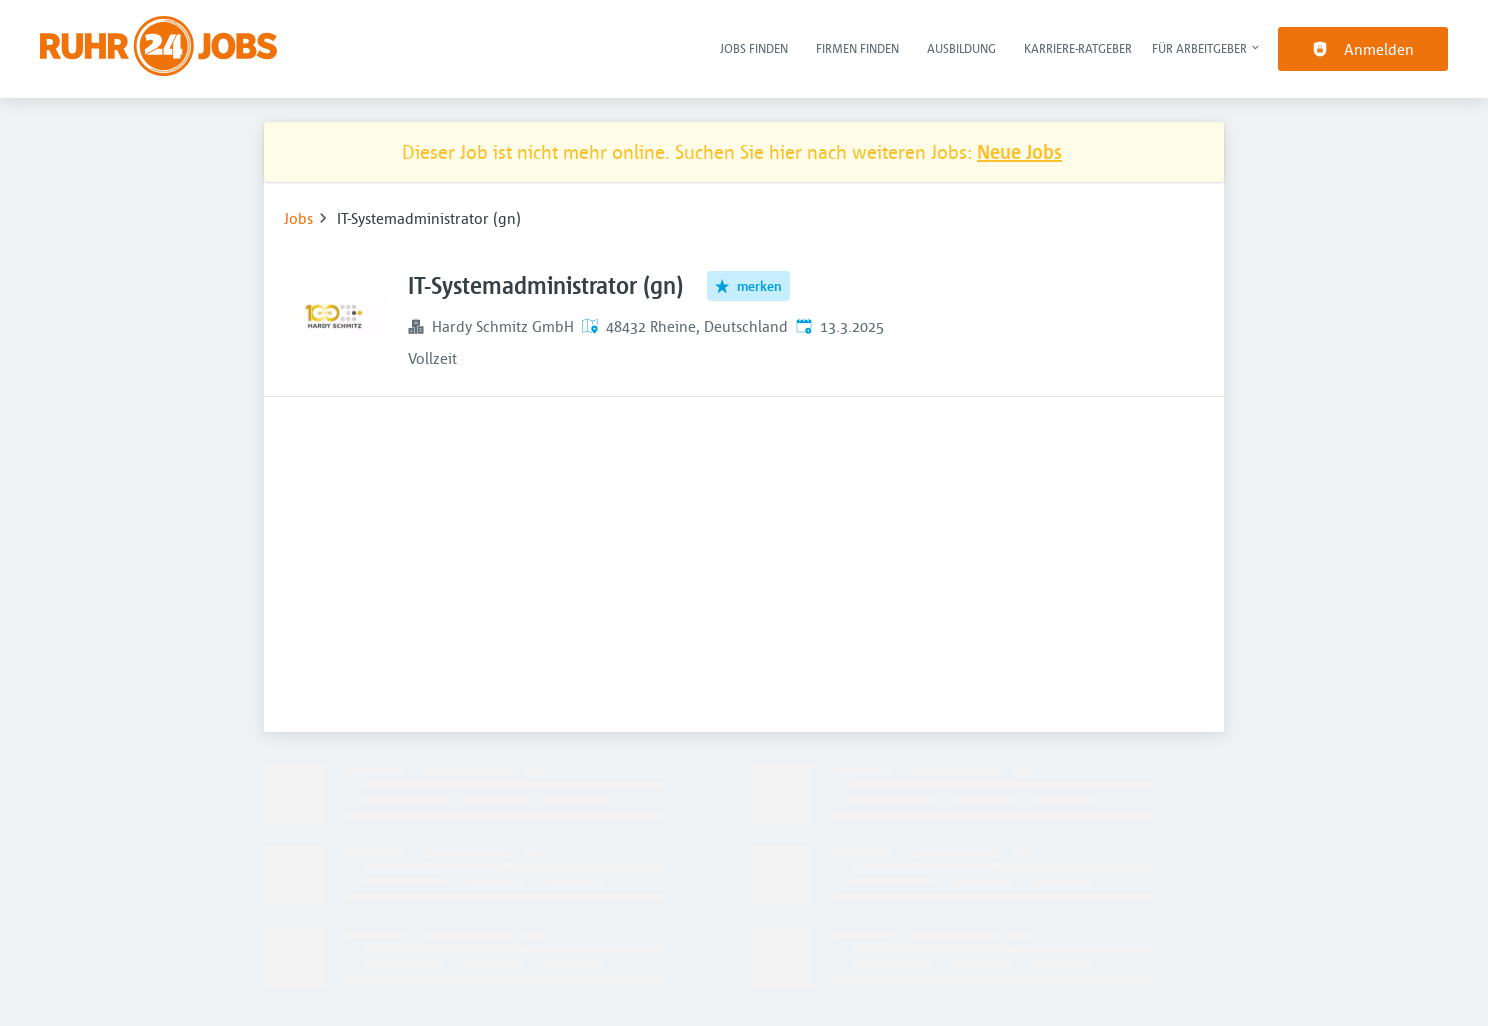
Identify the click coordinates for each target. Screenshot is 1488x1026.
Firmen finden (857, 48)
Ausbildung (961, 48)
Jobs (298, 218)
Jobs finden (754, 48)
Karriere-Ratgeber (1078, 48)
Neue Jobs (1019, 151)
